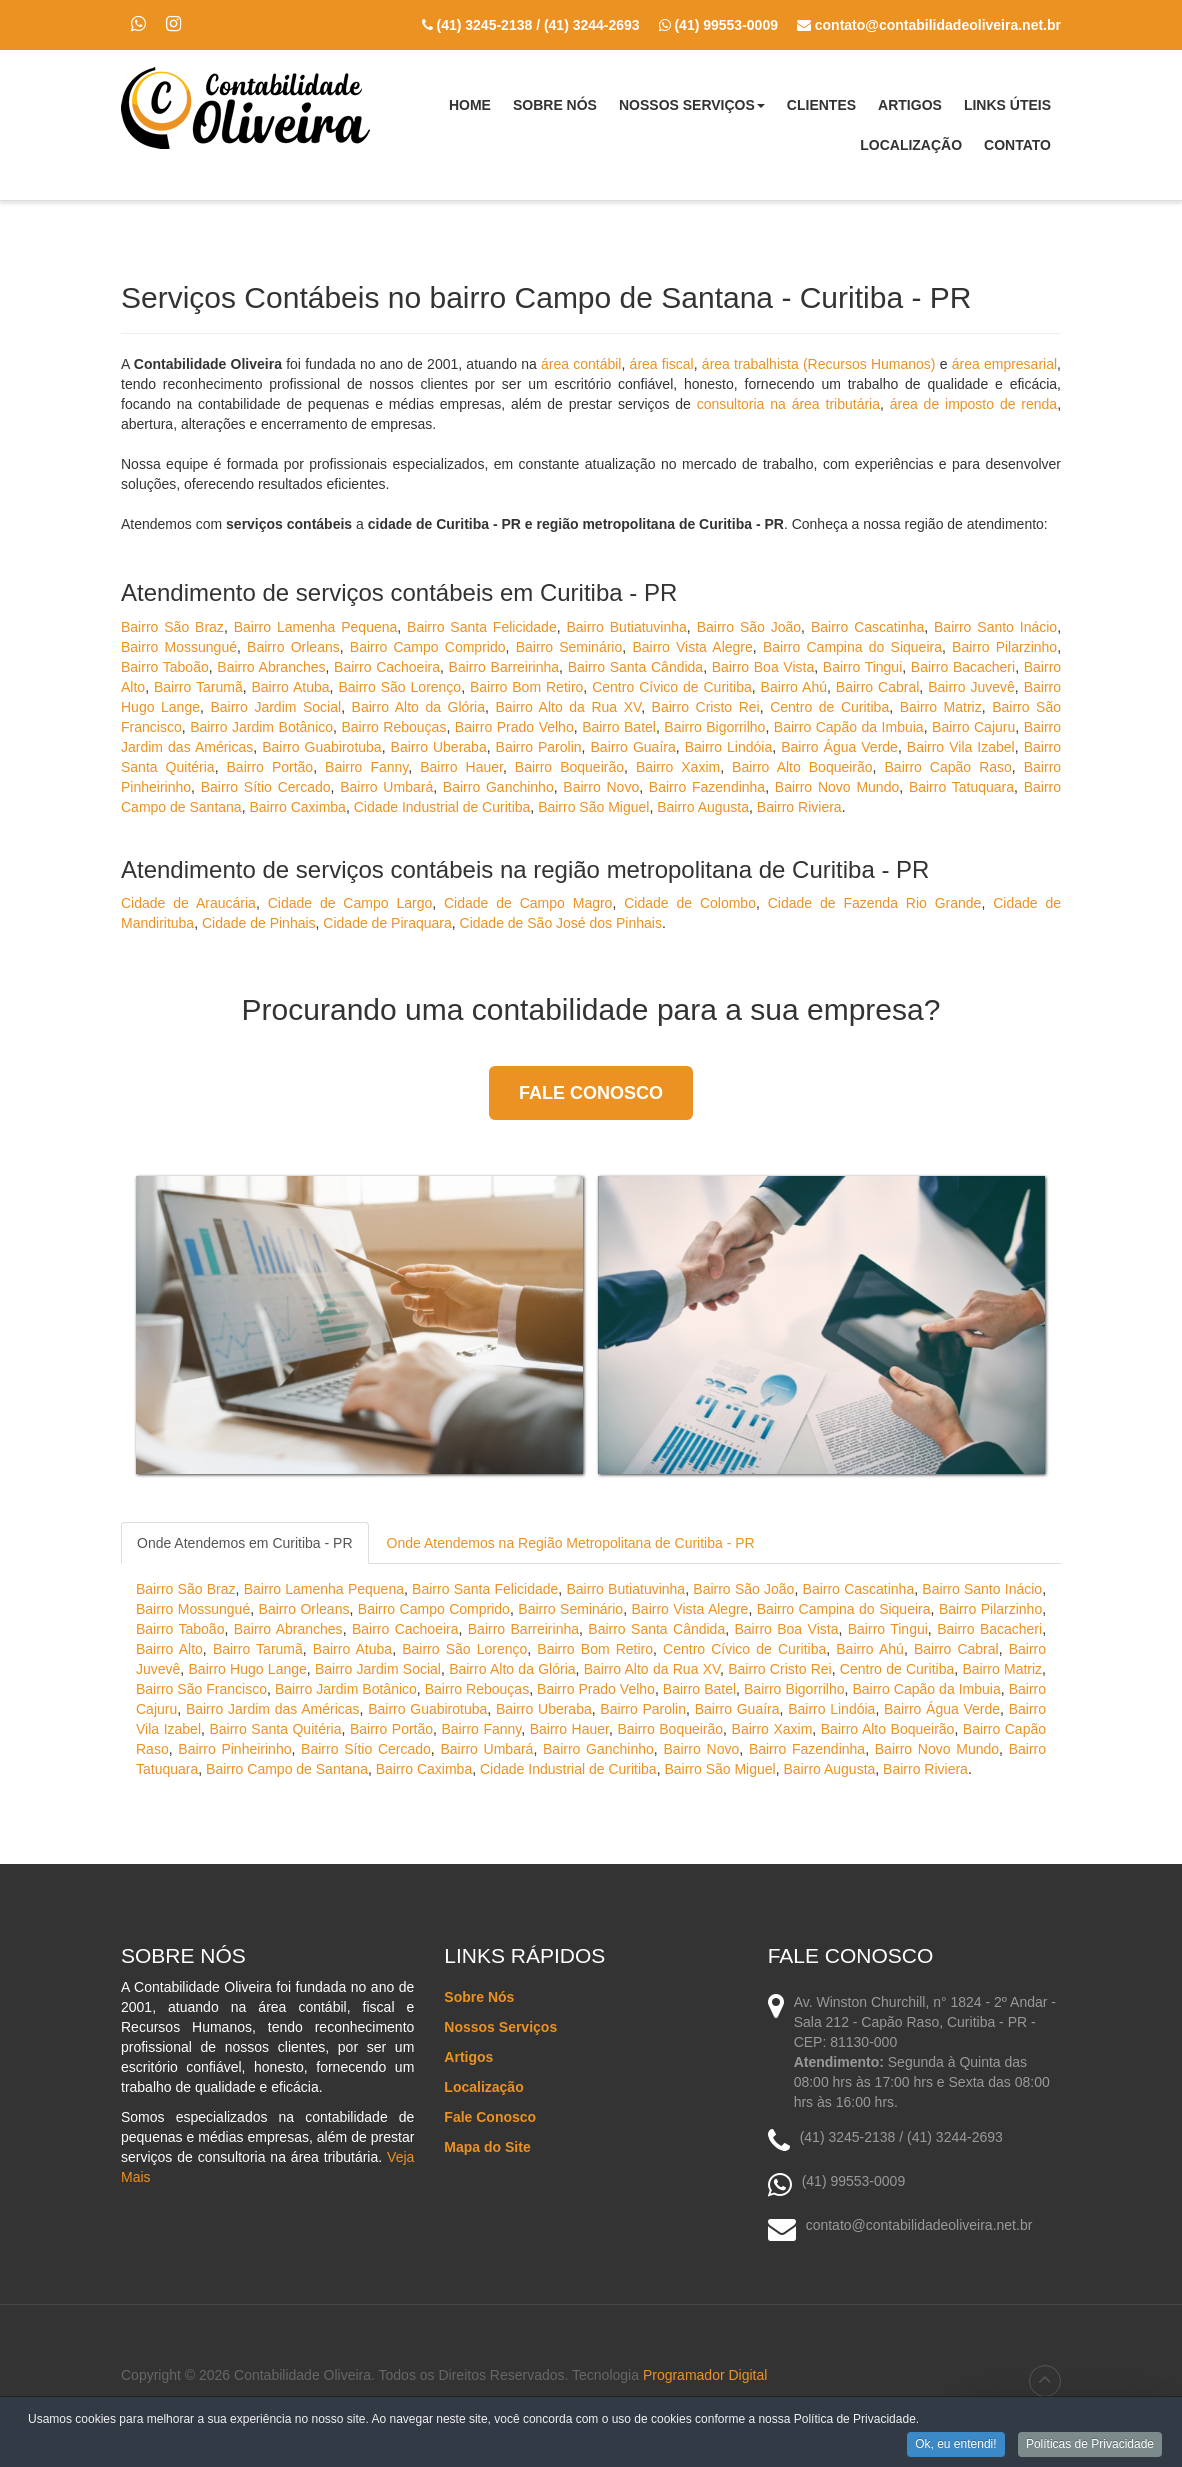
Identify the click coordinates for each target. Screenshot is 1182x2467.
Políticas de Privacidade (1090, 2446)
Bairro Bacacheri (963, 667)
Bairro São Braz (172, 627)
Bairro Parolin (539, 747)
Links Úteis (1007, 105)
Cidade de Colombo (690, 903)
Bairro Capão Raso (948, 767)
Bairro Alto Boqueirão (802, 767)
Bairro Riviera (799, 807)
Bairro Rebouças (393, 727)
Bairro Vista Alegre (692, 647)
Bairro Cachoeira (387, 667)
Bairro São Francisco (201, 1689)
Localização (911, 145)
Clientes (821, 105)
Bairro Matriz (941, 707)
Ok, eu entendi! (955, 2446)
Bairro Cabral (878, 687)
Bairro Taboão (165, 667)
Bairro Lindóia (729, 747)
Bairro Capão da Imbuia (849, 727)
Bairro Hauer (461, 767)
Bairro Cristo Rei (706, 707)
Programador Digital (705, 2375)
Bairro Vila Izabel (961, 747)
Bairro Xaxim (678, 767)
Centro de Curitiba (829, 707)
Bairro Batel (619, 727)
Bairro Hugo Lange (248, 1669)
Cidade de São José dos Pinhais (561, 923)
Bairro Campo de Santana (287, 1769)
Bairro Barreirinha (504, 667)
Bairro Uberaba (439, 747)
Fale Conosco (591, 1093)
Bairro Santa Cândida (635, 667)
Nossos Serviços (692, 111)
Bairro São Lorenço (399, 687)
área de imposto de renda (973, 404)
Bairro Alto (169, 1649)
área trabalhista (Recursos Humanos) (819, 364)
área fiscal (662, 364)
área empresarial (1004, 364)
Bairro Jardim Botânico (261, 727)
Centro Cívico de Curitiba (672, 687)
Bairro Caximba (297, 807)
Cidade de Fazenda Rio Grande (875, 903)
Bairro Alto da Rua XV (568, 707)
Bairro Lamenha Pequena (316, 627)
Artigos (910, 105)
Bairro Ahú (794, 687)
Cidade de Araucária (188, 903)
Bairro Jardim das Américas (273, 1709)
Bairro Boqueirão (569, 767)
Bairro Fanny (366, 767)
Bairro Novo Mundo (837, 787)
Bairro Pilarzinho (1004, 647)
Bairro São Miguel (593, 807)
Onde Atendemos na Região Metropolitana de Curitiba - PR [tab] (571, 1543)
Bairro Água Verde (839, 747)
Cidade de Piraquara (387, 923)
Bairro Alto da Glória (418, 707)
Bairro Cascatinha (867, 627)
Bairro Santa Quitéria (275, 1729)
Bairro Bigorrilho (714, 727)
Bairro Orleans (293, 647)
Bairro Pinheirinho (234, 1749)
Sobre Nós (555, 105)
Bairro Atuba (291, 687)
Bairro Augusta (703, 807)
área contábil (581, 364)
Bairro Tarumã (198, 687)
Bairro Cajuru (973, 727)
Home (470, 105)
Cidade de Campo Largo (350, 903)
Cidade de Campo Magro (528, 903)
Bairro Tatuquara (961, 787)
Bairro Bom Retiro (526, 687)
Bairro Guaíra (633, 747)
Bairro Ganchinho (498, 787)
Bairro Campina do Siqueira (852, 647)
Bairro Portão (270, 767)
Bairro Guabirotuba (321, 747)
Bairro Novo (601, 787)
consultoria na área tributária (788, 404)
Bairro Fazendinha (707, 787)
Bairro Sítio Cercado (266, 787)
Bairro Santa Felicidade (482, 627)
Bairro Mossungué (179, 647)
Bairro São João (749, 627)
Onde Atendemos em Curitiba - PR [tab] (245, 1543)
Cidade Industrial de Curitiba (442, 807)
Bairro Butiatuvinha (627, 627)
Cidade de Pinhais (259, 923)
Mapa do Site (487, 2147)
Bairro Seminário (569, 647)
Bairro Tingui (862, 667)
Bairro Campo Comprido (428, 647)
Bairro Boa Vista (763, 667)
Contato (1017, 145)
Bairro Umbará (386, 787)
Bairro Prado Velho (514, 727)
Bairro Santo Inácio (995, 627)
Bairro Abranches (271, 667)
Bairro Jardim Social (275, 707)
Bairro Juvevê (971, 687)
